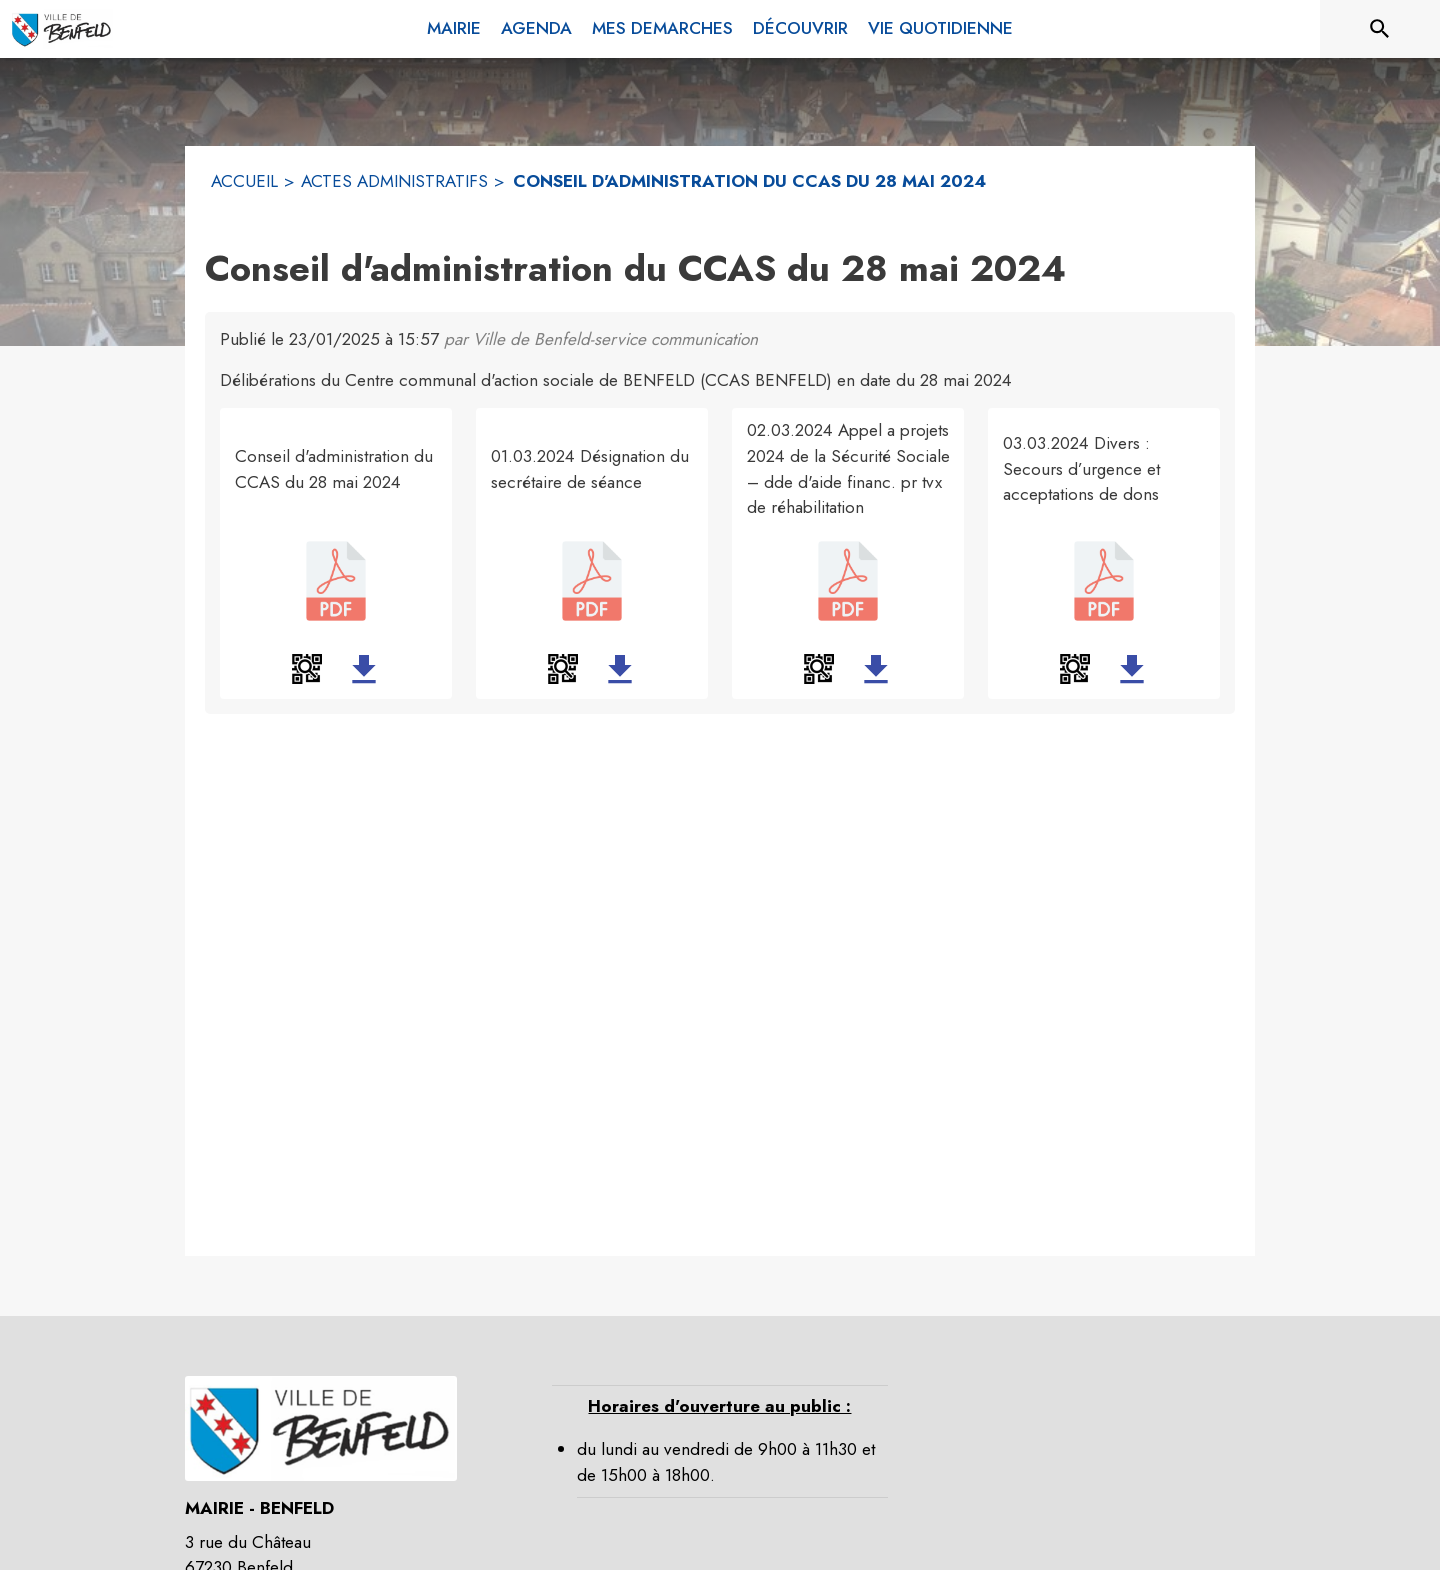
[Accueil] (62, 29)
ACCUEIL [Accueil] (244, 181)
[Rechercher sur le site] (1380, 29)
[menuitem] (454, 29)
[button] (307, 669)
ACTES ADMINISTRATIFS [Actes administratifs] (394, 181)
